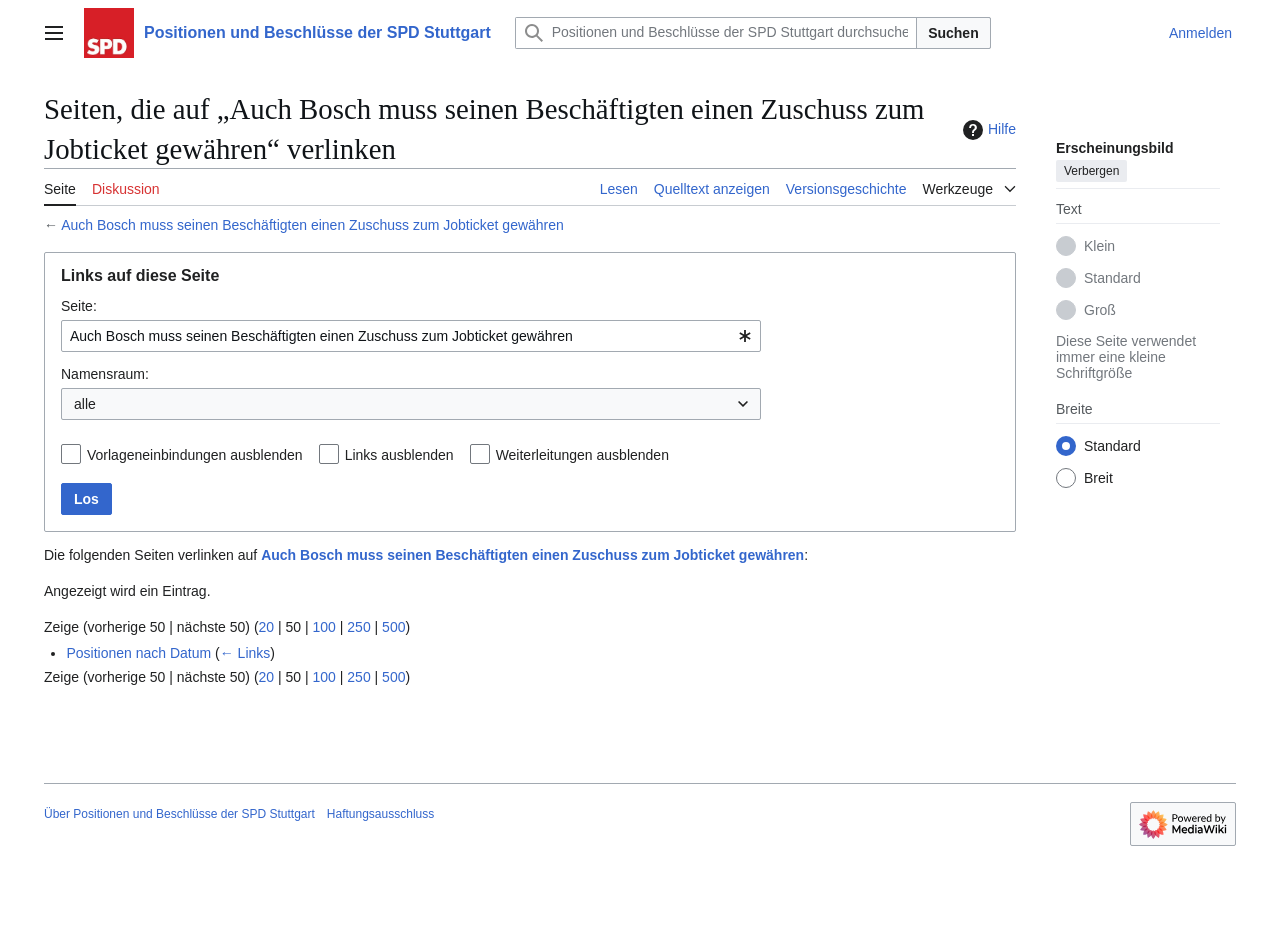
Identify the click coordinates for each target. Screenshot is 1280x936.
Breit (1098, 478)
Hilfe (987, 130)
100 (324, 627)
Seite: (79, 306)
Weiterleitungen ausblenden (582, 455)
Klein (1099, 246)
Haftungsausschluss (380, 814)
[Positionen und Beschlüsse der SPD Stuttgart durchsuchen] (716, 33)
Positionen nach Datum (138, 653)
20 (267, 627)
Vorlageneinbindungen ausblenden (195, 455)
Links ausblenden (399, 455)
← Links (245, 653)
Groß (1100, 310)
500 (393, 627)
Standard (1112, 278)
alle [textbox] (85, 404)
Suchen (953, 33)
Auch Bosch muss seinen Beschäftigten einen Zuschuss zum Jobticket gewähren (312, 225)
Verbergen (1091, 171)
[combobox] (411, 336)
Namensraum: (105, 374)
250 (358, 627)
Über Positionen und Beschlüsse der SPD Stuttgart (179, 814)
